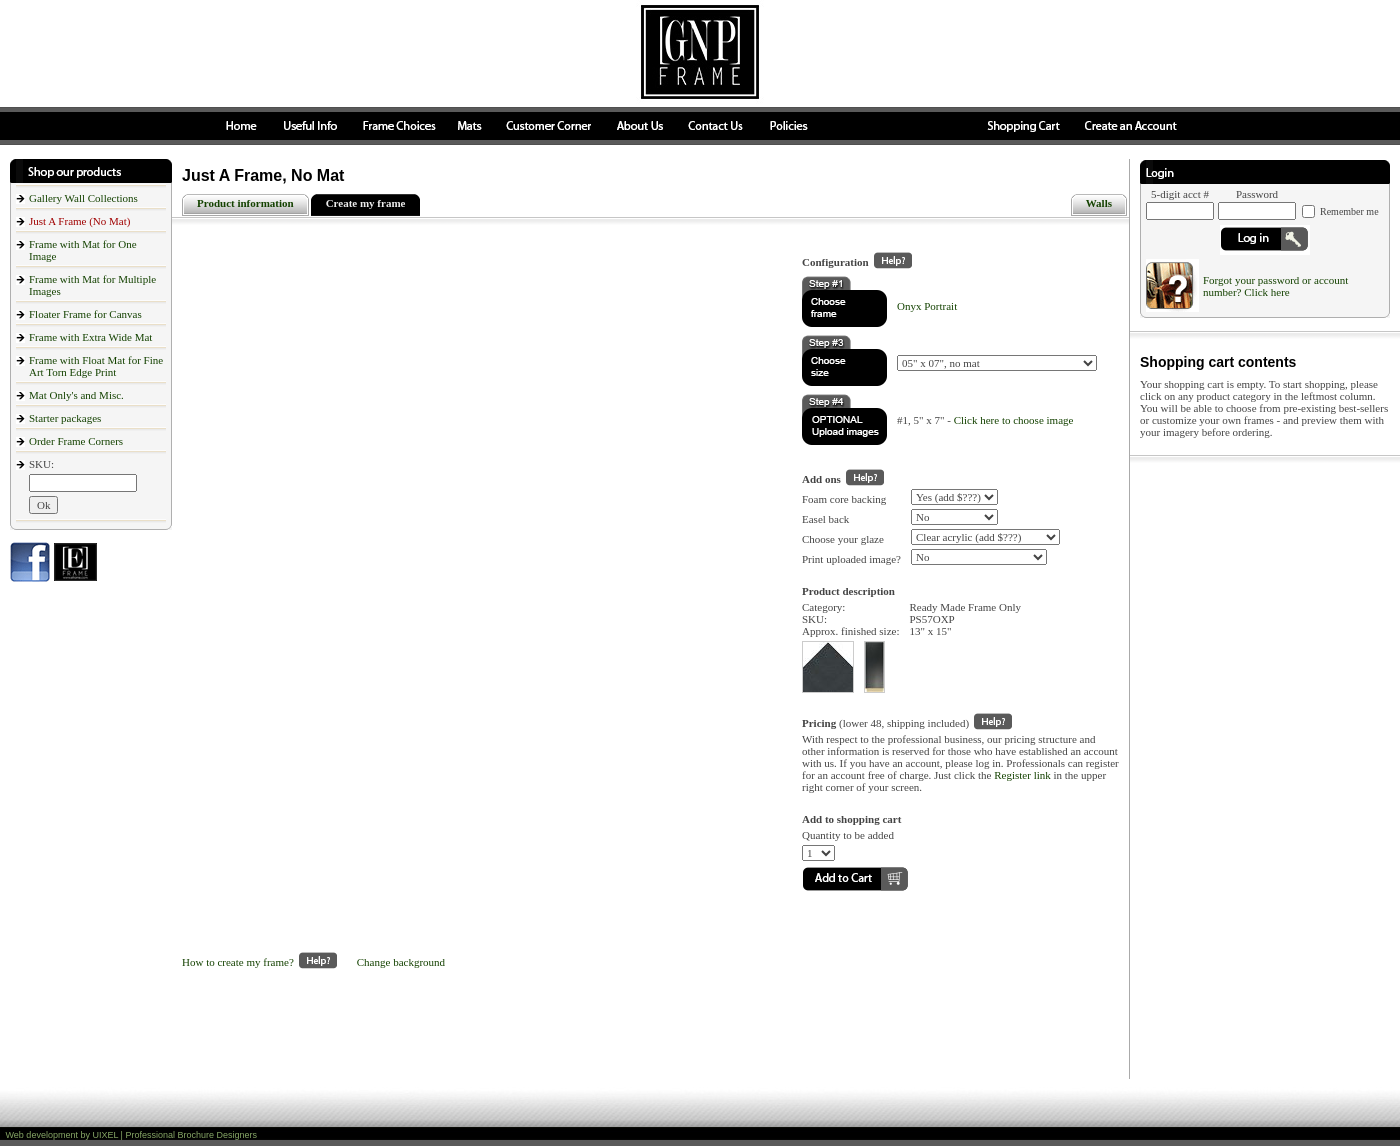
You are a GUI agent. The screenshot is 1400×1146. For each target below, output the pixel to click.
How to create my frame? (259, 962)
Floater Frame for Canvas (85, 314)
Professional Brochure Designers (191, 1135)
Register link (1022, 775)
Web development (42, 1135)
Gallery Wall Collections (83, 198)
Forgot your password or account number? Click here (1275, 286)
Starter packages (65, 418)
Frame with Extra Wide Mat (90, 337)
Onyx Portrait (927, 306)
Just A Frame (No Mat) (79, 221)
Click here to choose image (1014, 420)
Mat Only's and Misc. (76, 395)
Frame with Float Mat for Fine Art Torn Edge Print (96, 366)
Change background (401, 962)
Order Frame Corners (76, 441)
